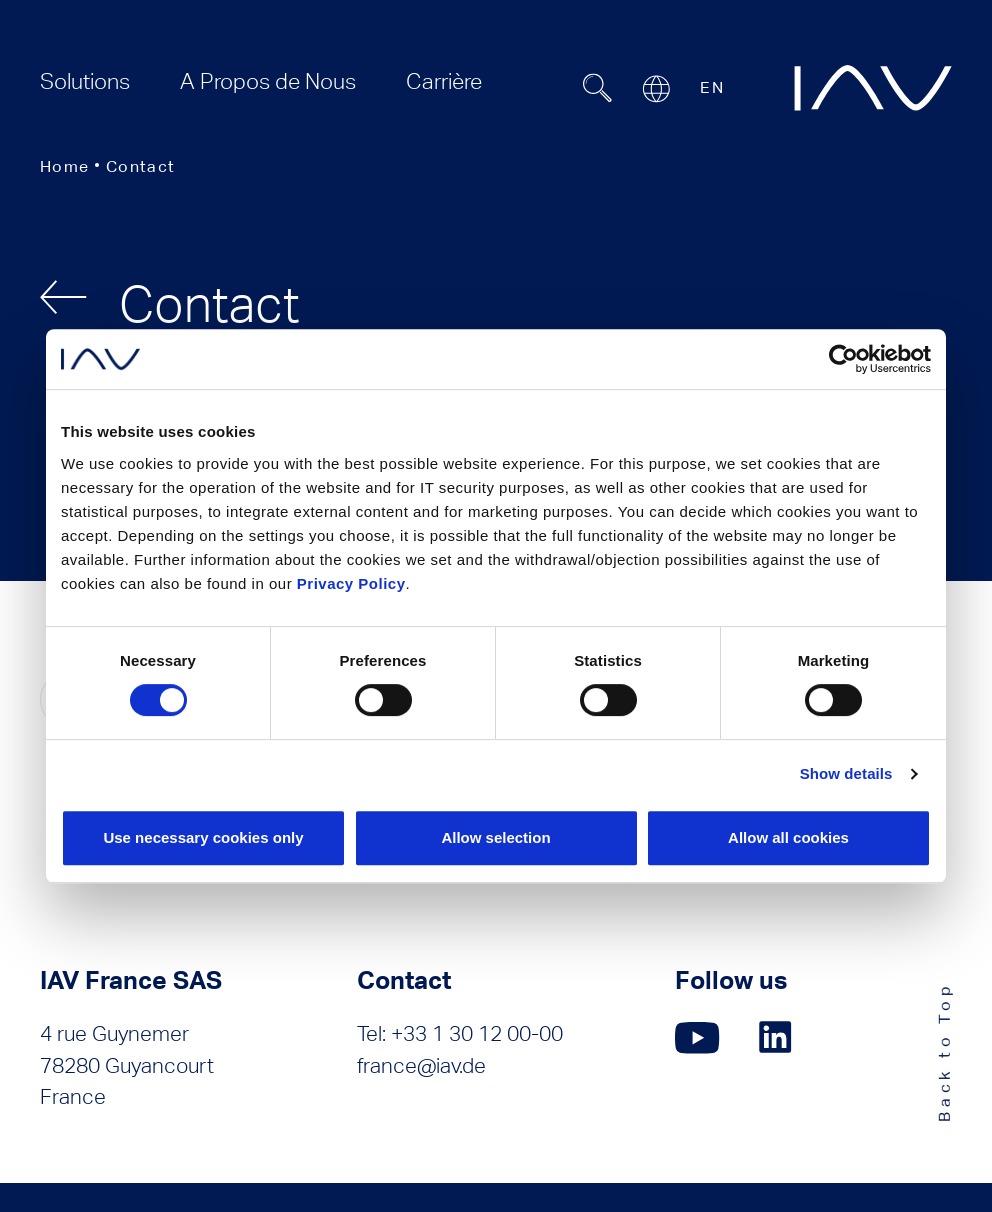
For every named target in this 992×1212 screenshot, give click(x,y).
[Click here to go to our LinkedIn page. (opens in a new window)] (778, 1037)
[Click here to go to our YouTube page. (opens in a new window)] (697, 1037)
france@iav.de (421, 1065)
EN (712, 87)
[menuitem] (85, 81)
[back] (63, 297)
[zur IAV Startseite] (873, 88)
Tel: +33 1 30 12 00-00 (460, 1033)
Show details (846, 773)
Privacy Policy (351, 583)
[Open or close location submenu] (656, 89)
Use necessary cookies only (203, 837)
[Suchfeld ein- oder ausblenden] (597, 88)
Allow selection (495, 837)
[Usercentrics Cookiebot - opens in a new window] (843, 359)
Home (64, 166)
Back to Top (944, 1051)
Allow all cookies (788, 837)
